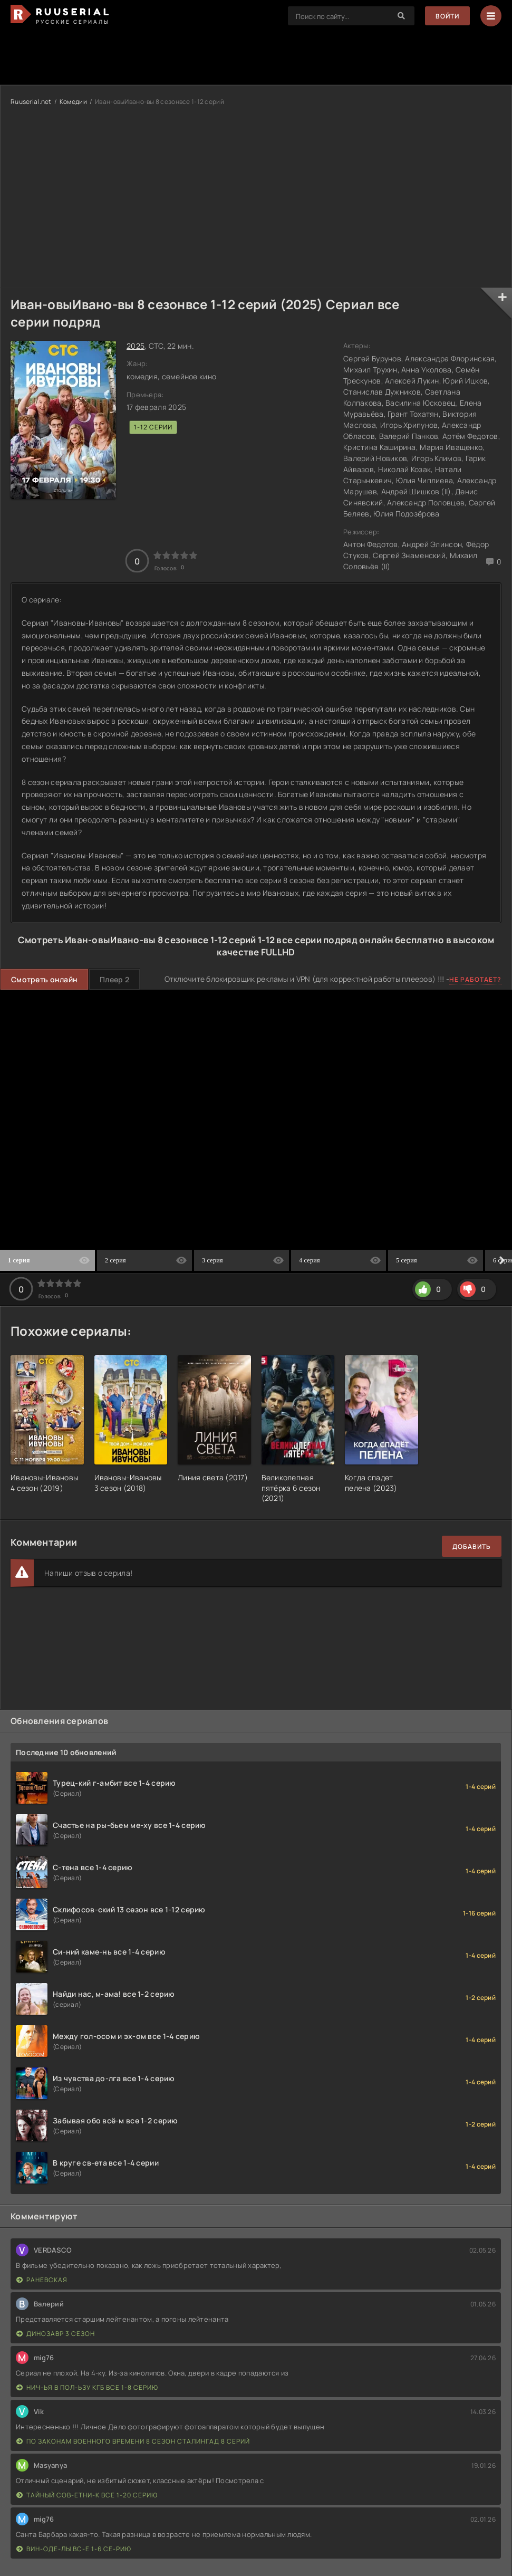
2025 (135, 346)
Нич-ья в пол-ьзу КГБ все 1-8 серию (87, 2387)
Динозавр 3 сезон (55, 2333)
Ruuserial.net (31, 101)
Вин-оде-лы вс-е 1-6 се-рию (73, 2548)
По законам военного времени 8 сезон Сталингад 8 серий (133, 2441)
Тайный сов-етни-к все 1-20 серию (87, 2495)
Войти (447, 16)
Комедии (73, 101)
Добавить (471, 1546)
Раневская (41, 2279)
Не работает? (475, 979)
